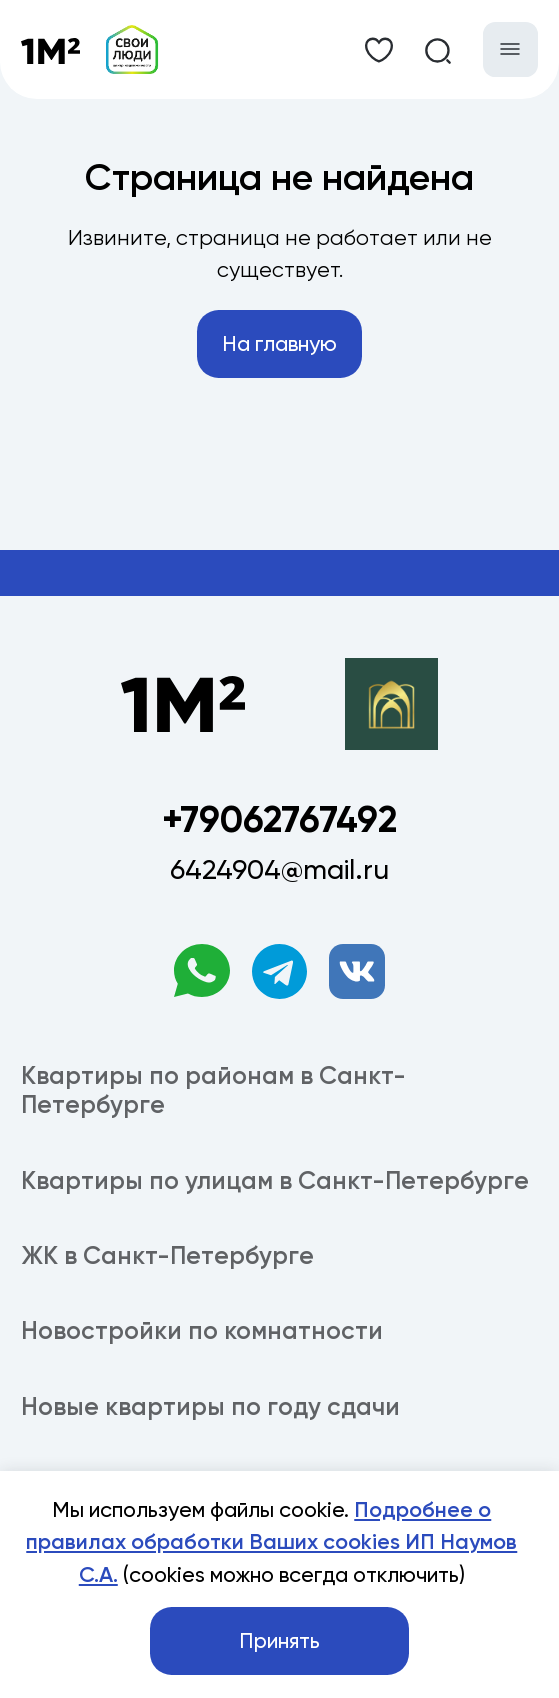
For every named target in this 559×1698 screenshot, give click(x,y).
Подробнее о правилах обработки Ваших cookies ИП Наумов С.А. (271, 1542)
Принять (279, 1640)
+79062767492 (279, 819)
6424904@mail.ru (279, 869)
